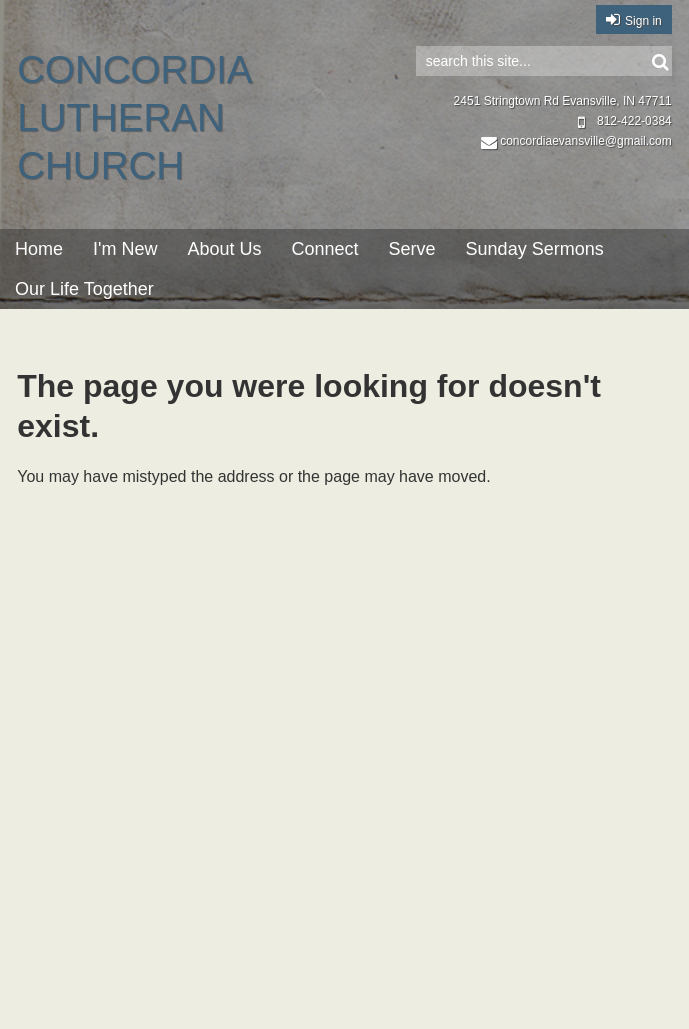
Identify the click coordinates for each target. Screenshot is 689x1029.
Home (39, 249)
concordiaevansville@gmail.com (576, 141)
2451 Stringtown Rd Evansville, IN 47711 (563, 101)
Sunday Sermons (535, 249)
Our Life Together (84, 289)
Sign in (643, 21)
